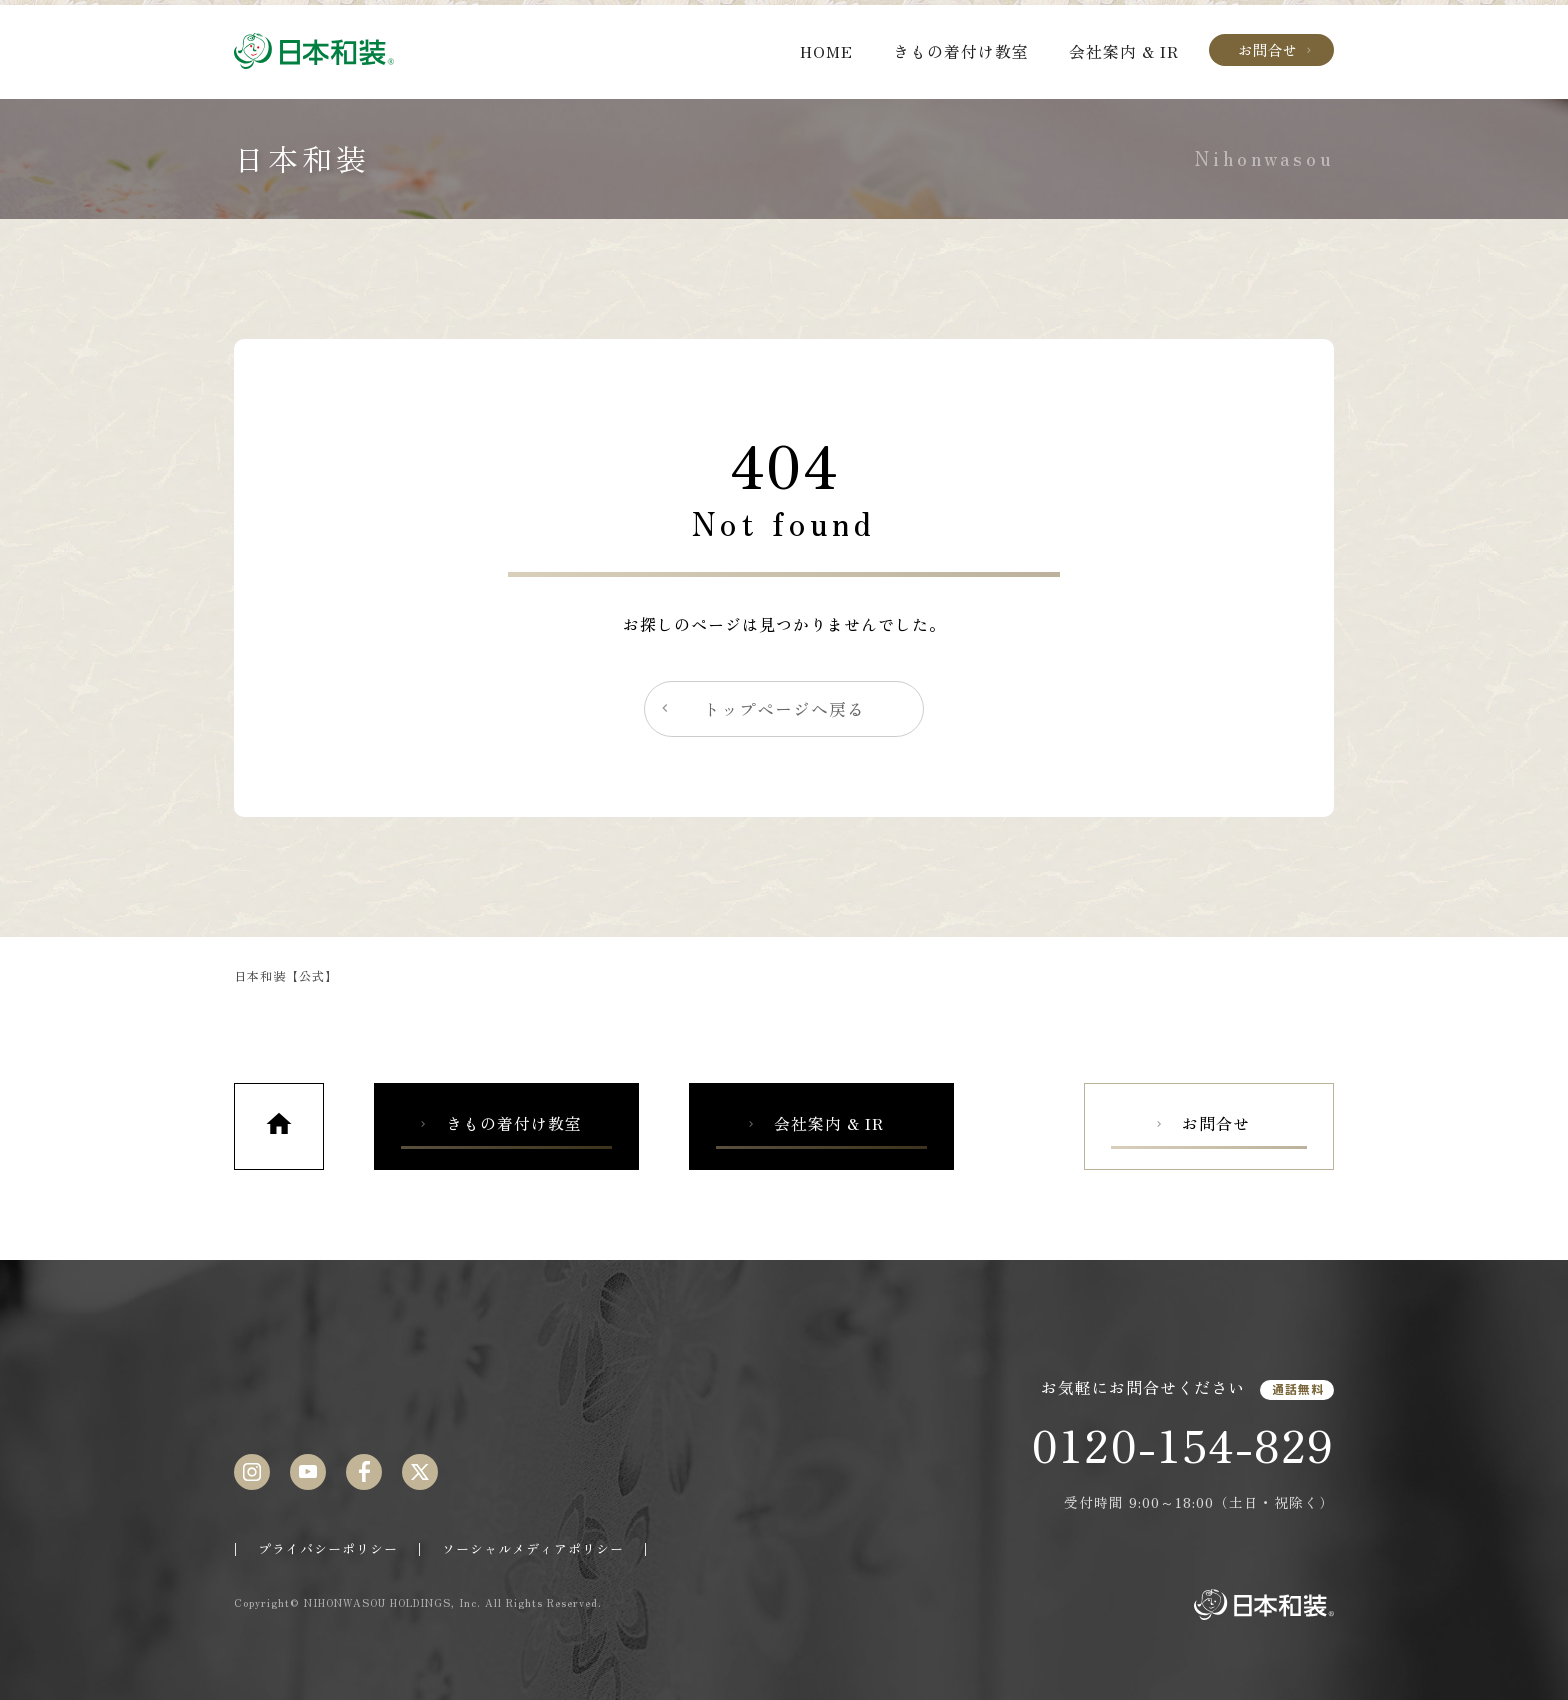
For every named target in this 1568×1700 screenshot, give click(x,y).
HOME (826, 51)
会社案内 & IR (1124, 51)
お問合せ (1276, 49)
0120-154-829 (1182, 1444)
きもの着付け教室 (961, 51)
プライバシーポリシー (328, 1548)
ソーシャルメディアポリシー (533, 1548)
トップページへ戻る (761, 709)
